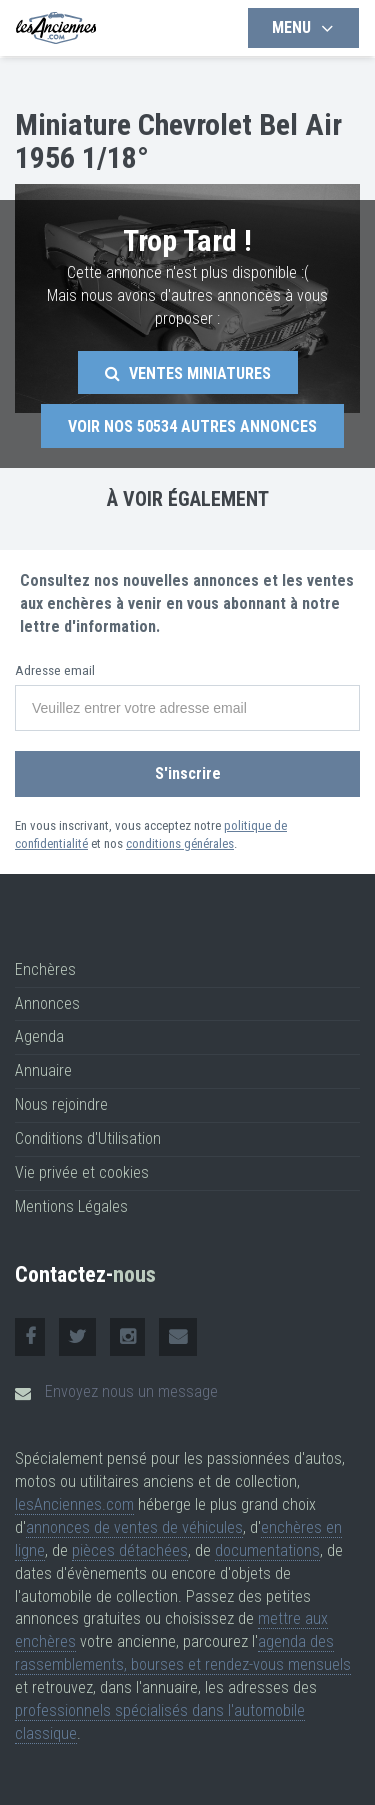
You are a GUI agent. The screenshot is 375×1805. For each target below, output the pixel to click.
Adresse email (55, 670)
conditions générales (180, 843)
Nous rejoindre (61, 1104)
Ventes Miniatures (188, 373)
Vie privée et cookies (82, 1172)
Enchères (45, 969)
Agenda (39, 1036)
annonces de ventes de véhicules (134, 1527)
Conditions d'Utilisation (88, 1138)
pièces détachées (130, 1550)
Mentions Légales (71, 1206)
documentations (267, 1550)
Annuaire (43, 1070)
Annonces (47, 1003)
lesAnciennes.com (74, 1504)
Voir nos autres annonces (192, 426)
